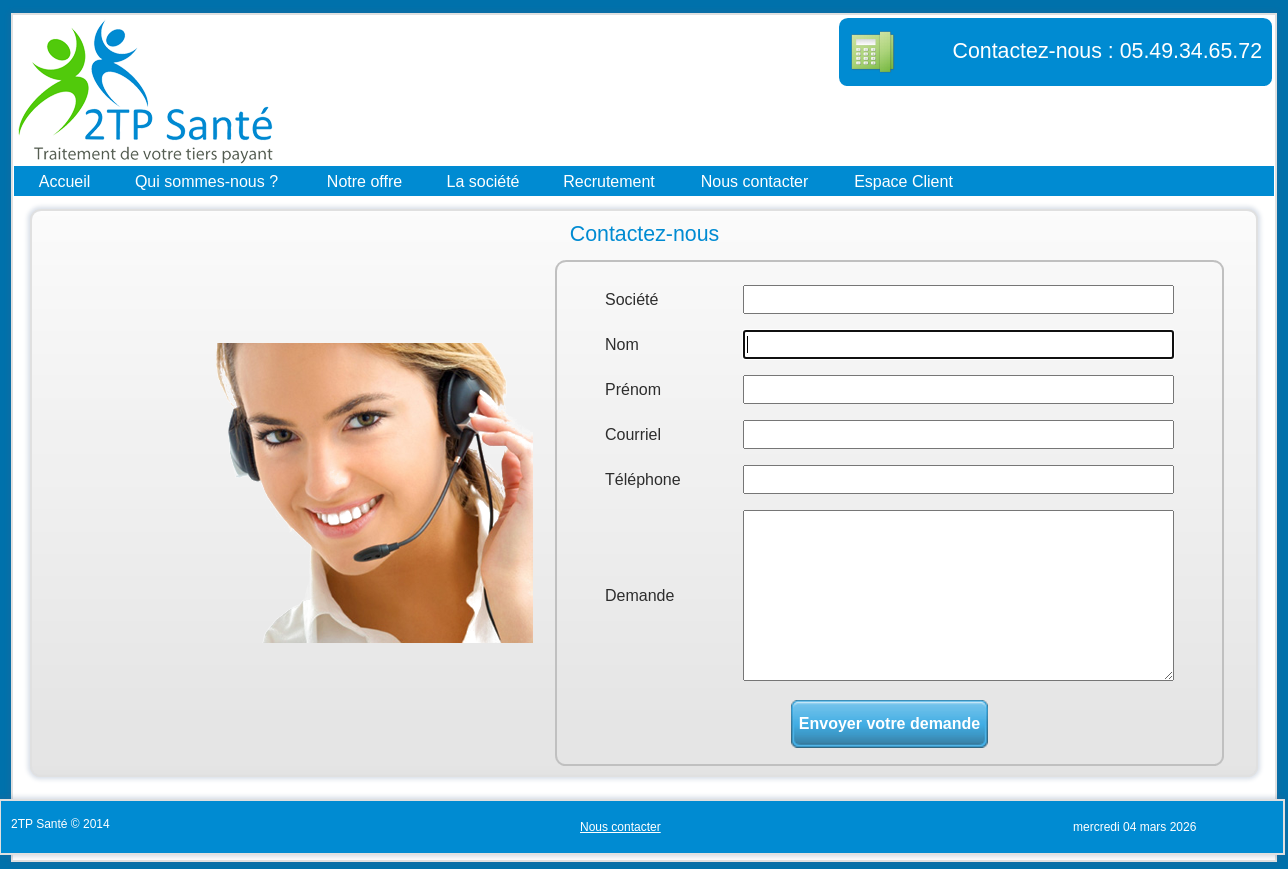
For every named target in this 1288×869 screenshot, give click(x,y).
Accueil (65, 180)
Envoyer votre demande (889, 723)
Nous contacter (755, 180)
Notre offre (364, 180)
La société (483, 180)
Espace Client (903, 180)
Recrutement (609, 180)
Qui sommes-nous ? (206, 180)
